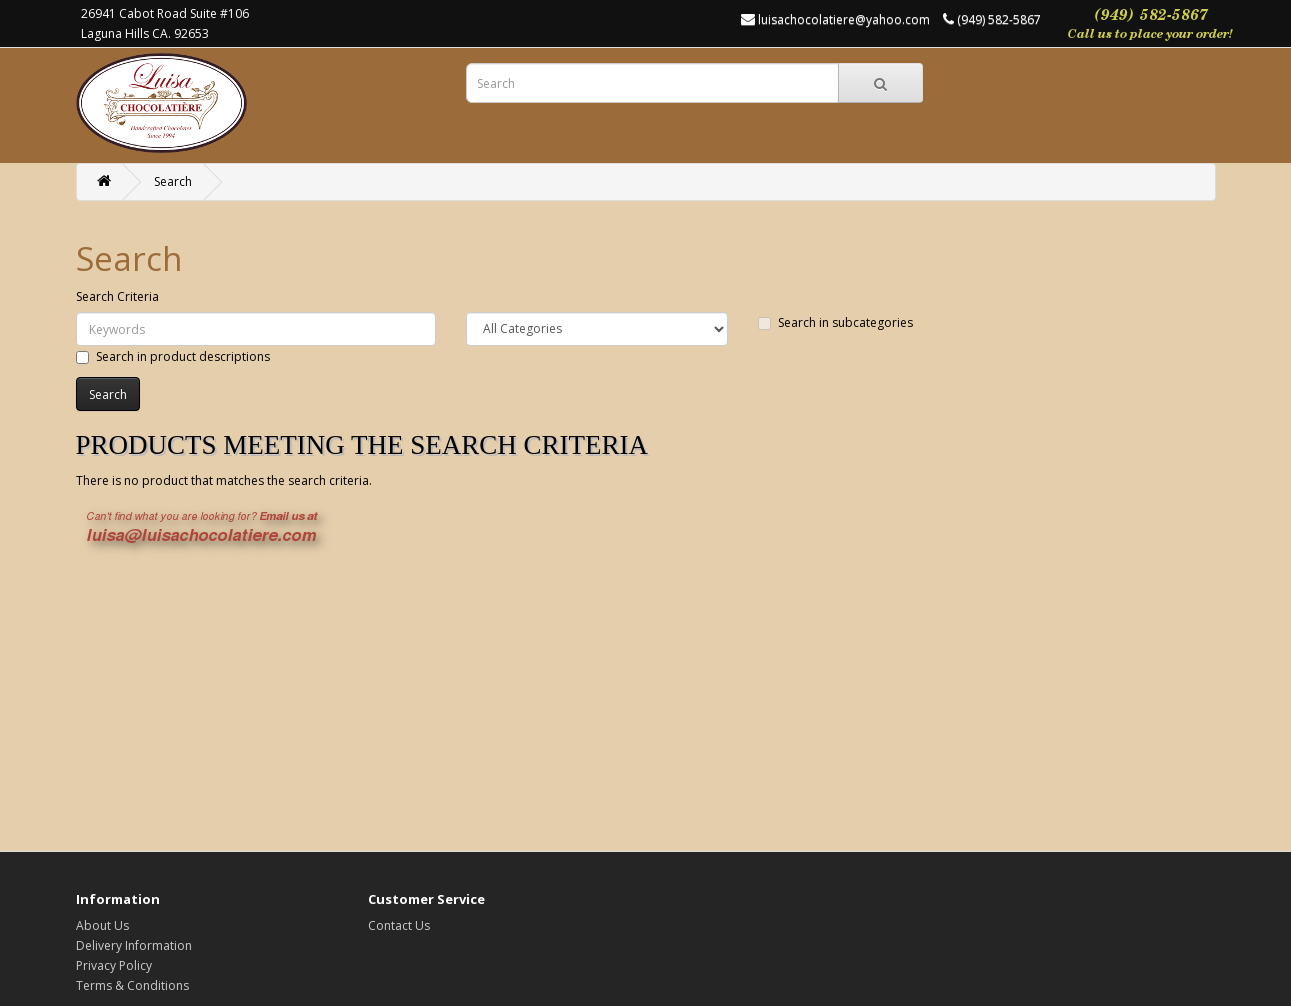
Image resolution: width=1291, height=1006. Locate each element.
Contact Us (399, 925)
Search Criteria (117, 296)
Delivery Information (134, 945)
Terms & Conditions (132, 985)
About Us (102, 925)
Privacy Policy (114, 965)
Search (173, 181)
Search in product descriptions (173, 356)
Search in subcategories (835, 322)
